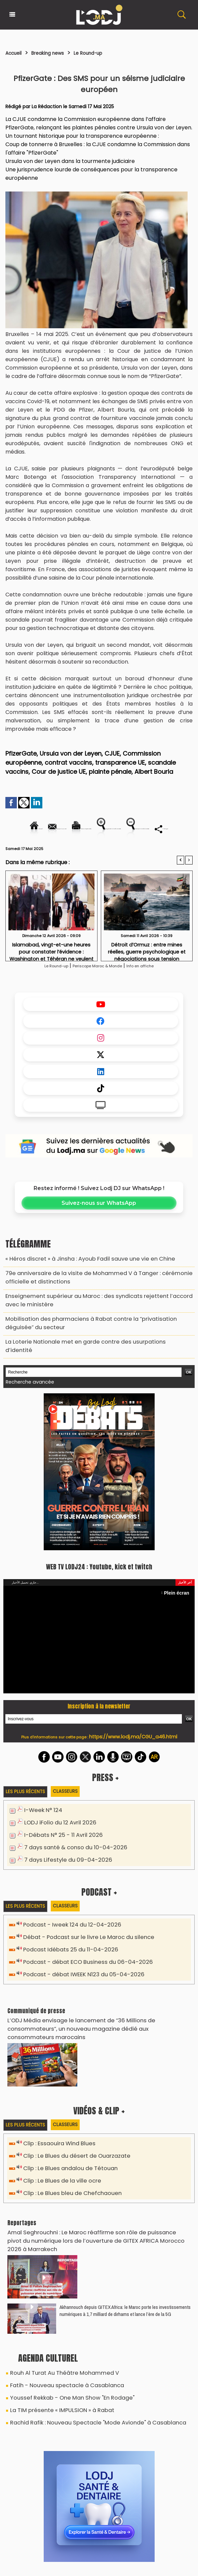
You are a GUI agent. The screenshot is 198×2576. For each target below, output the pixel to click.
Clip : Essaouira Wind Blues (55, 2138)
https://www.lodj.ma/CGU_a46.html (133, 1747)
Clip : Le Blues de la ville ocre (58, 2173)
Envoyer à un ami (75, 829)
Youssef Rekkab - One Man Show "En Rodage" (63, 2375)
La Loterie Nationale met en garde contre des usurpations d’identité (84, 1363)
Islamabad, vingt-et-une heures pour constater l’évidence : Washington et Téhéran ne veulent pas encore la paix (51, 981)
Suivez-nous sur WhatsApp (99, 1234)
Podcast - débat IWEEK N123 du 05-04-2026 (77, 1980)
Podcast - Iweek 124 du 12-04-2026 (66, 1933)
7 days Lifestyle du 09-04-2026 (62, 1867)
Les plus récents (27, 1802)
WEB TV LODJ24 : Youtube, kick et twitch (99, 1577)
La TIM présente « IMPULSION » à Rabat (54, 2386)
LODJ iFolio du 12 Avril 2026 (55, 1832)
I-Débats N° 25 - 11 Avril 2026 (58, 1844)
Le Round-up (106, 53)
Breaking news (57, 53)
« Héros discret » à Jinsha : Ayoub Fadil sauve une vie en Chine (77, 1289)
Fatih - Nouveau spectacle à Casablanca (58, 2364)
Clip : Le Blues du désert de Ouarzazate (72, 2150)
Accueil (16, 53)
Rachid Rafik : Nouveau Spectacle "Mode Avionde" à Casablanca (85, 2397)
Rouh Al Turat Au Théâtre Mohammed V (57, 2353)
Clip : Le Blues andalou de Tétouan (66, 2161)
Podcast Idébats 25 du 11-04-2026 (65, 1956)
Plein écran (179, 1603)
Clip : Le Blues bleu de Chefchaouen (67, 2185)
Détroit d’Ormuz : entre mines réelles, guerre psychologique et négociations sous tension (146, 981)
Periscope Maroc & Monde (97, 997)
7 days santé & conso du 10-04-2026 (70, 1856)
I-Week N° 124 (41, 1820)
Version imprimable (139, 829)
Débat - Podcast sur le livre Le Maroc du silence (82, 1944)
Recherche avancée (26, 1394)
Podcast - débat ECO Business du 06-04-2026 (80, 1968)
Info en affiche (155, 997)
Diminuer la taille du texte (132, 851)
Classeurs (69, 1802)
